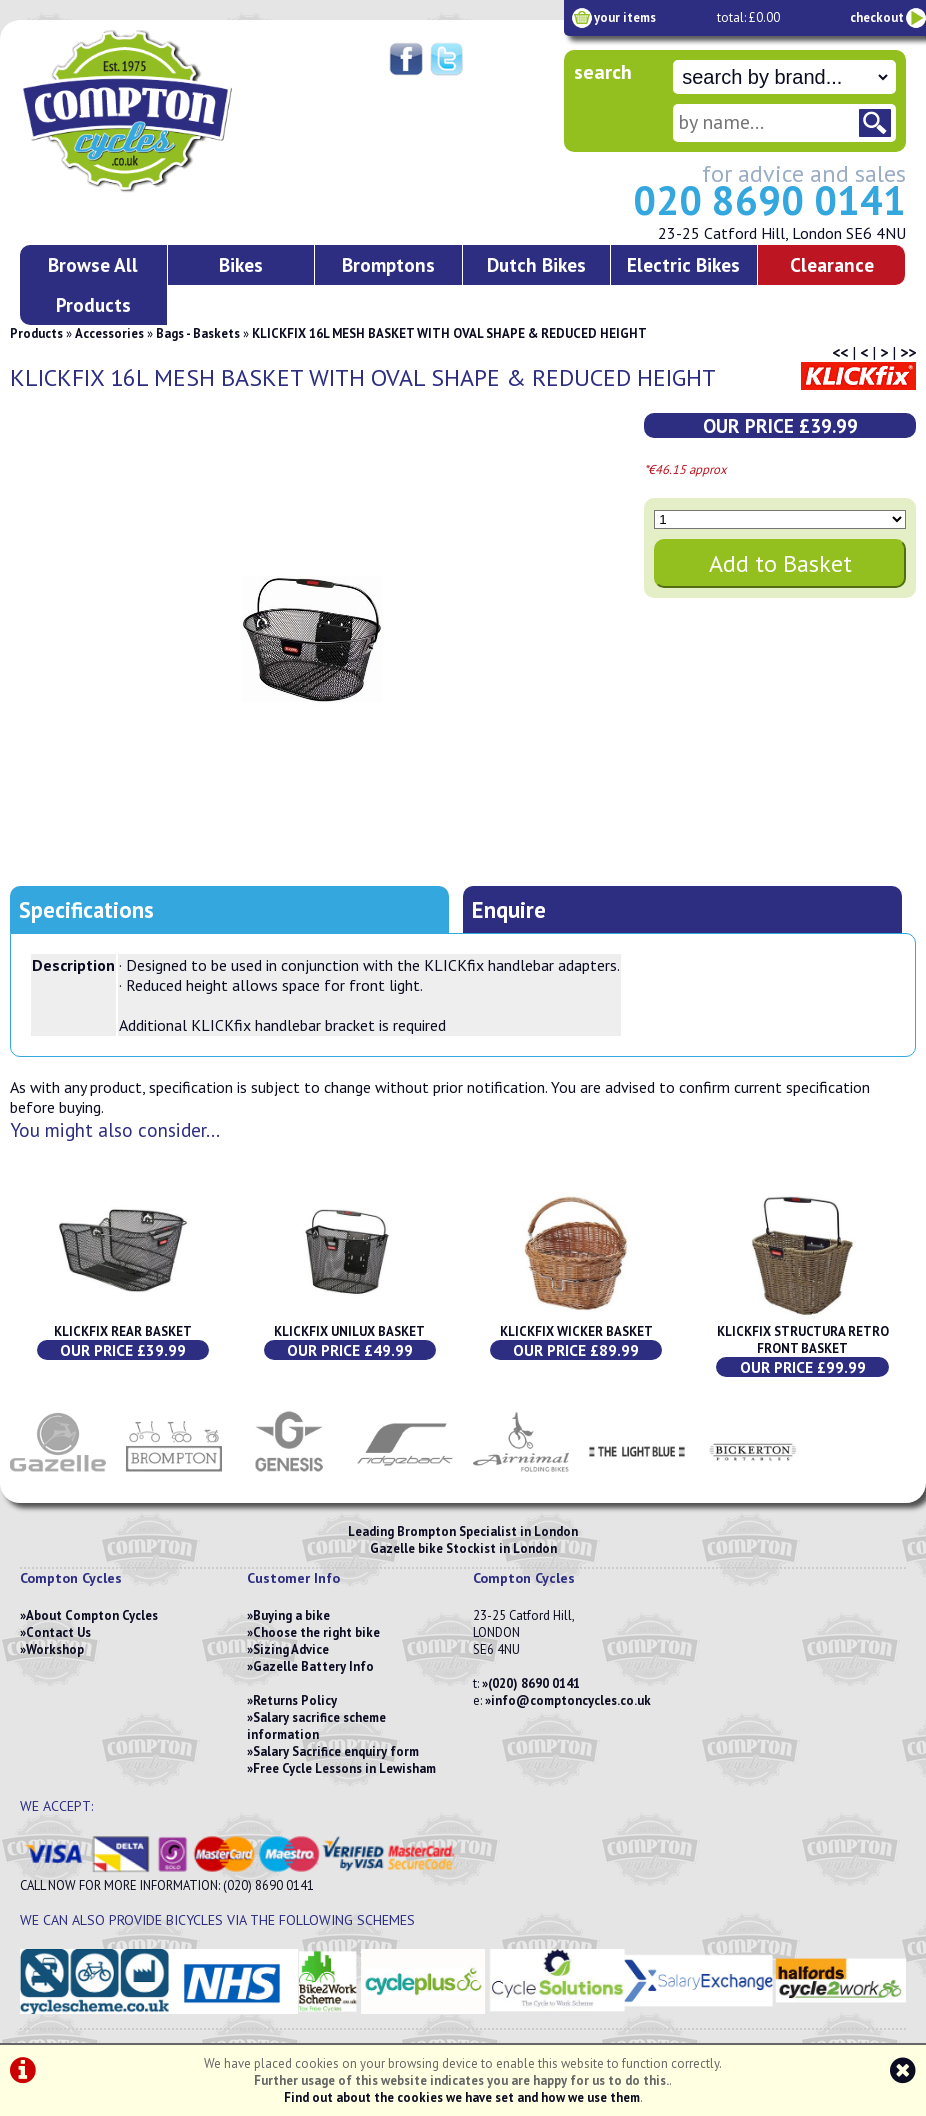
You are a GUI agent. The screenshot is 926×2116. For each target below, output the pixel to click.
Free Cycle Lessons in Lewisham (344, 1768)
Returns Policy (295, 1700)
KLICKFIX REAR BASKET (123, 1331)
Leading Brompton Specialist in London (463, 1531)
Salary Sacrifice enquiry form (336, 1751)
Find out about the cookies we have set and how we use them (462, 2097)
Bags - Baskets (198, 333)
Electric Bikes (683, 264)
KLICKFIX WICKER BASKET (576, 1331)
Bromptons (388, 264)
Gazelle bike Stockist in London (463, 1548)
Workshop (55, 1649)
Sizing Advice (291, 1649)
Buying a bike (291, 1615)
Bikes (241, 264)
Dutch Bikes (536, 264)
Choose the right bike (316, 1632)
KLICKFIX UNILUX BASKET (349, 1331)
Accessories (109, 333)
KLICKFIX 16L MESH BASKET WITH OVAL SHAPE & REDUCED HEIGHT (449, 333)
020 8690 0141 (769, 200)
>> (908, 352)
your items (625, 17)
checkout (877, 17)
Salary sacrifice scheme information (316, 1726)
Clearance (832, 264)
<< (840, 352)
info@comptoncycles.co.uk (571, 1700)
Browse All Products (93, 284)
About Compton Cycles (92, 1615)
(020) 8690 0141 (534, 1683)
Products (36, 333)
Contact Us (58, 1632)
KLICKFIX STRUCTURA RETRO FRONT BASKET (803, 1340)
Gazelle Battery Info (313, 1666)
